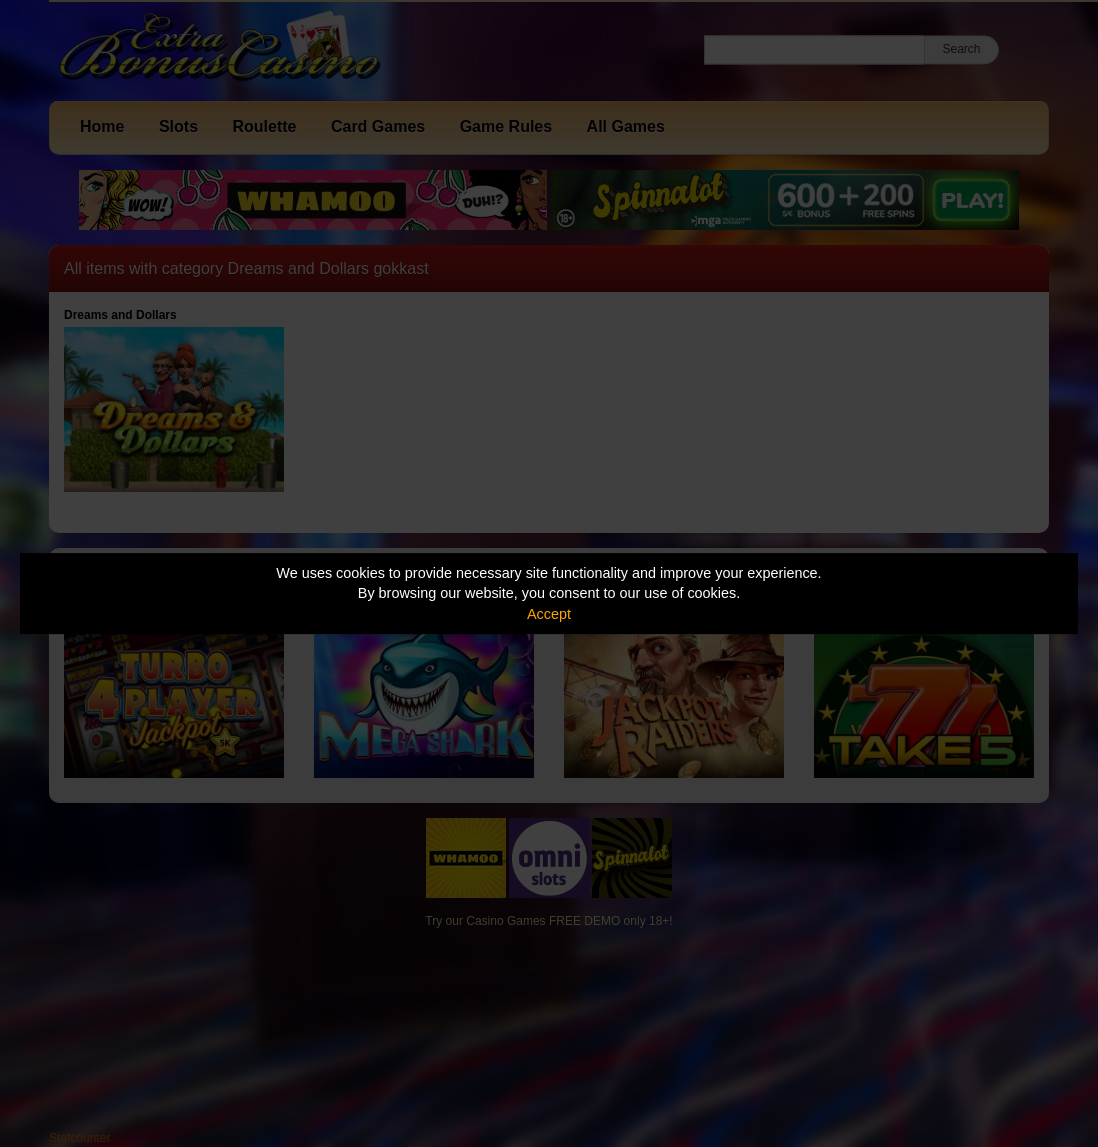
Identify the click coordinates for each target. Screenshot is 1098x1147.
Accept (549, 614)
